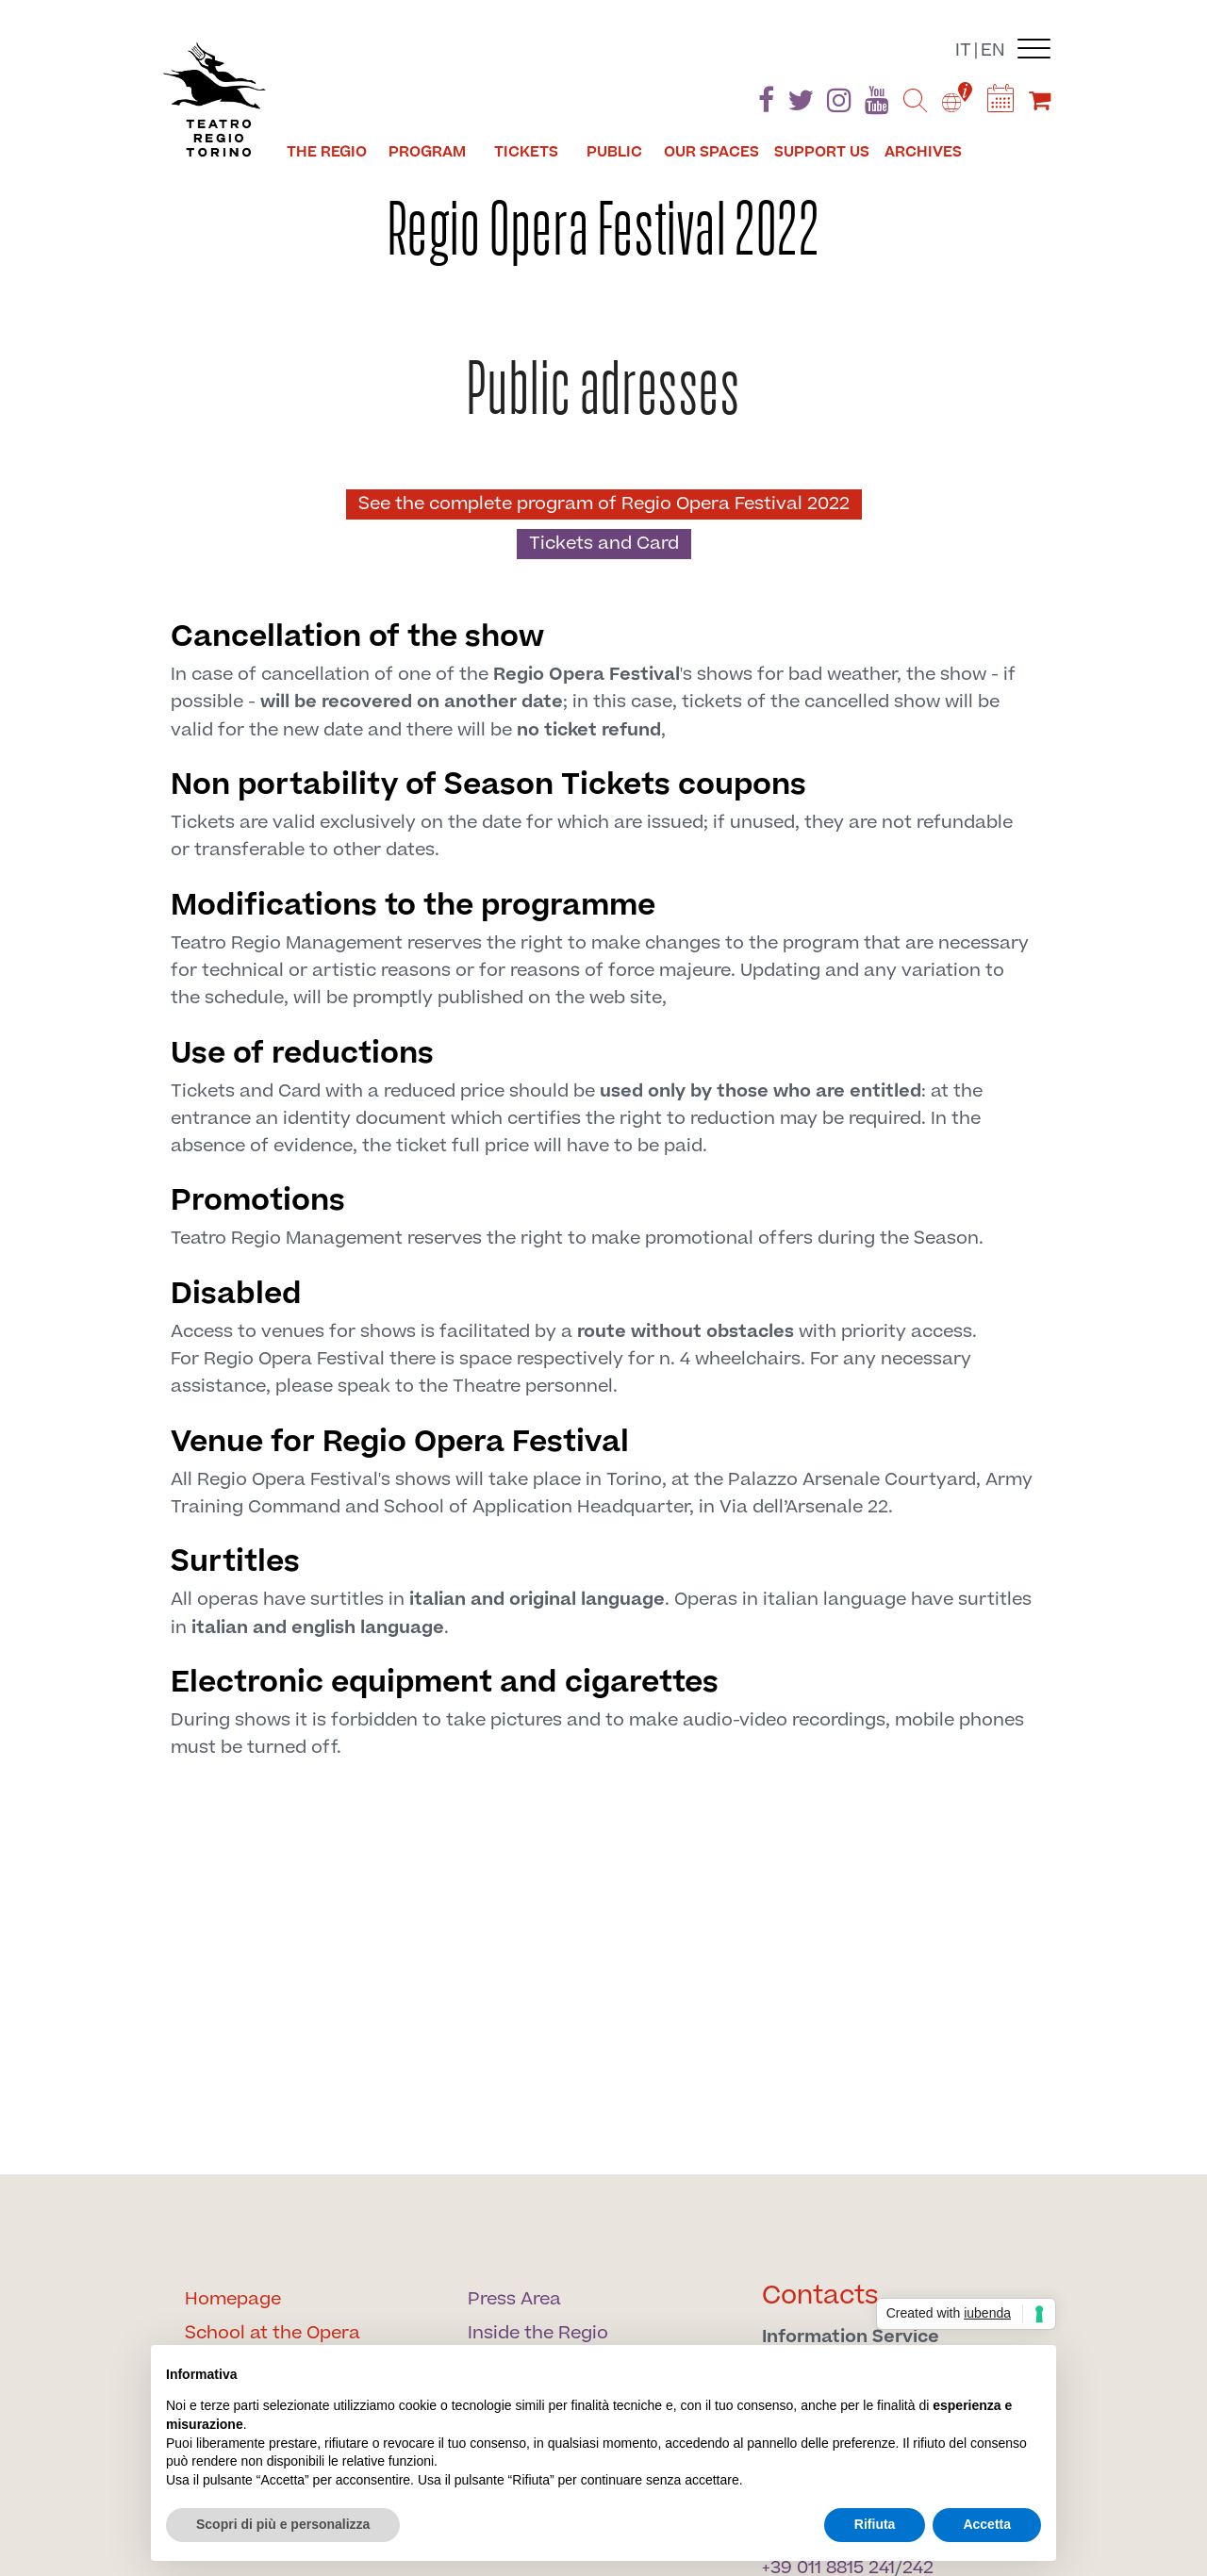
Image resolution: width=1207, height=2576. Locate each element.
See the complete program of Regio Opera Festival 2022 (604, 504)
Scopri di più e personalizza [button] (283, 2524)
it (963, 50)
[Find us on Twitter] (800, 104)
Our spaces (711, 151)
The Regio (327, 151)
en (993, 50)
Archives (923, 151)
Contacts (820, 2295)
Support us (821, 151)
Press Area (514, 2299)
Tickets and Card (604, 543)
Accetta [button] (987, 2524)
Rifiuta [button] (875, 2524)
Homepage (233, 2299)
